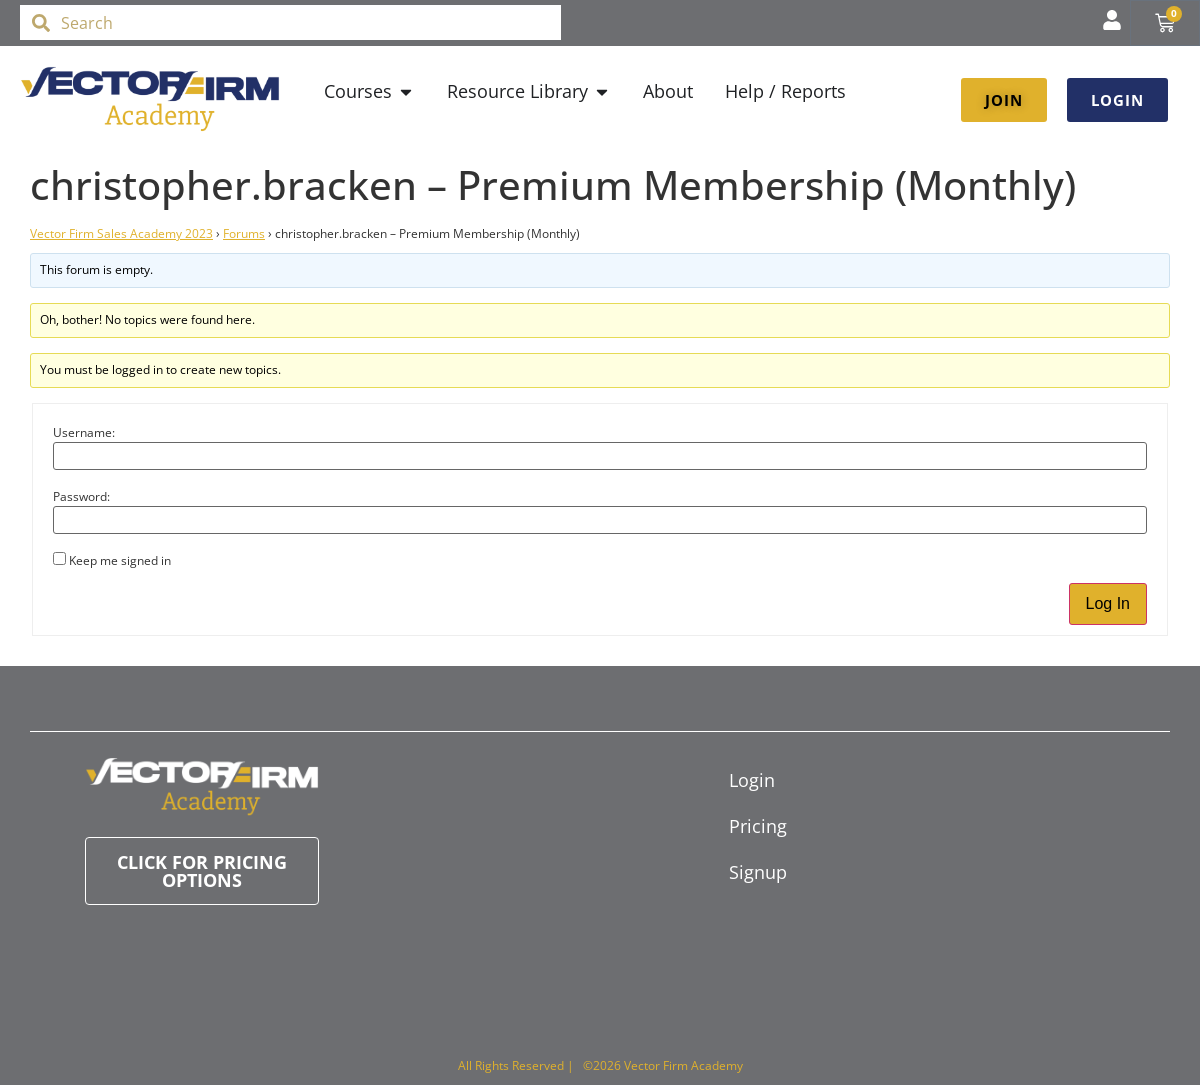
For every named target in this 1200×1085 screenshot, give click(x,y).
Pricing (758, 826)
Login (752, 780)
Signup (758, 872)
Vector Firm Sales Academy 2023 (121, 233)
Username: (84, 433)
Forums (244, 233)
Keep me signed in (120, 561)
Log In (1108, 603)
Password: (81, 497)
